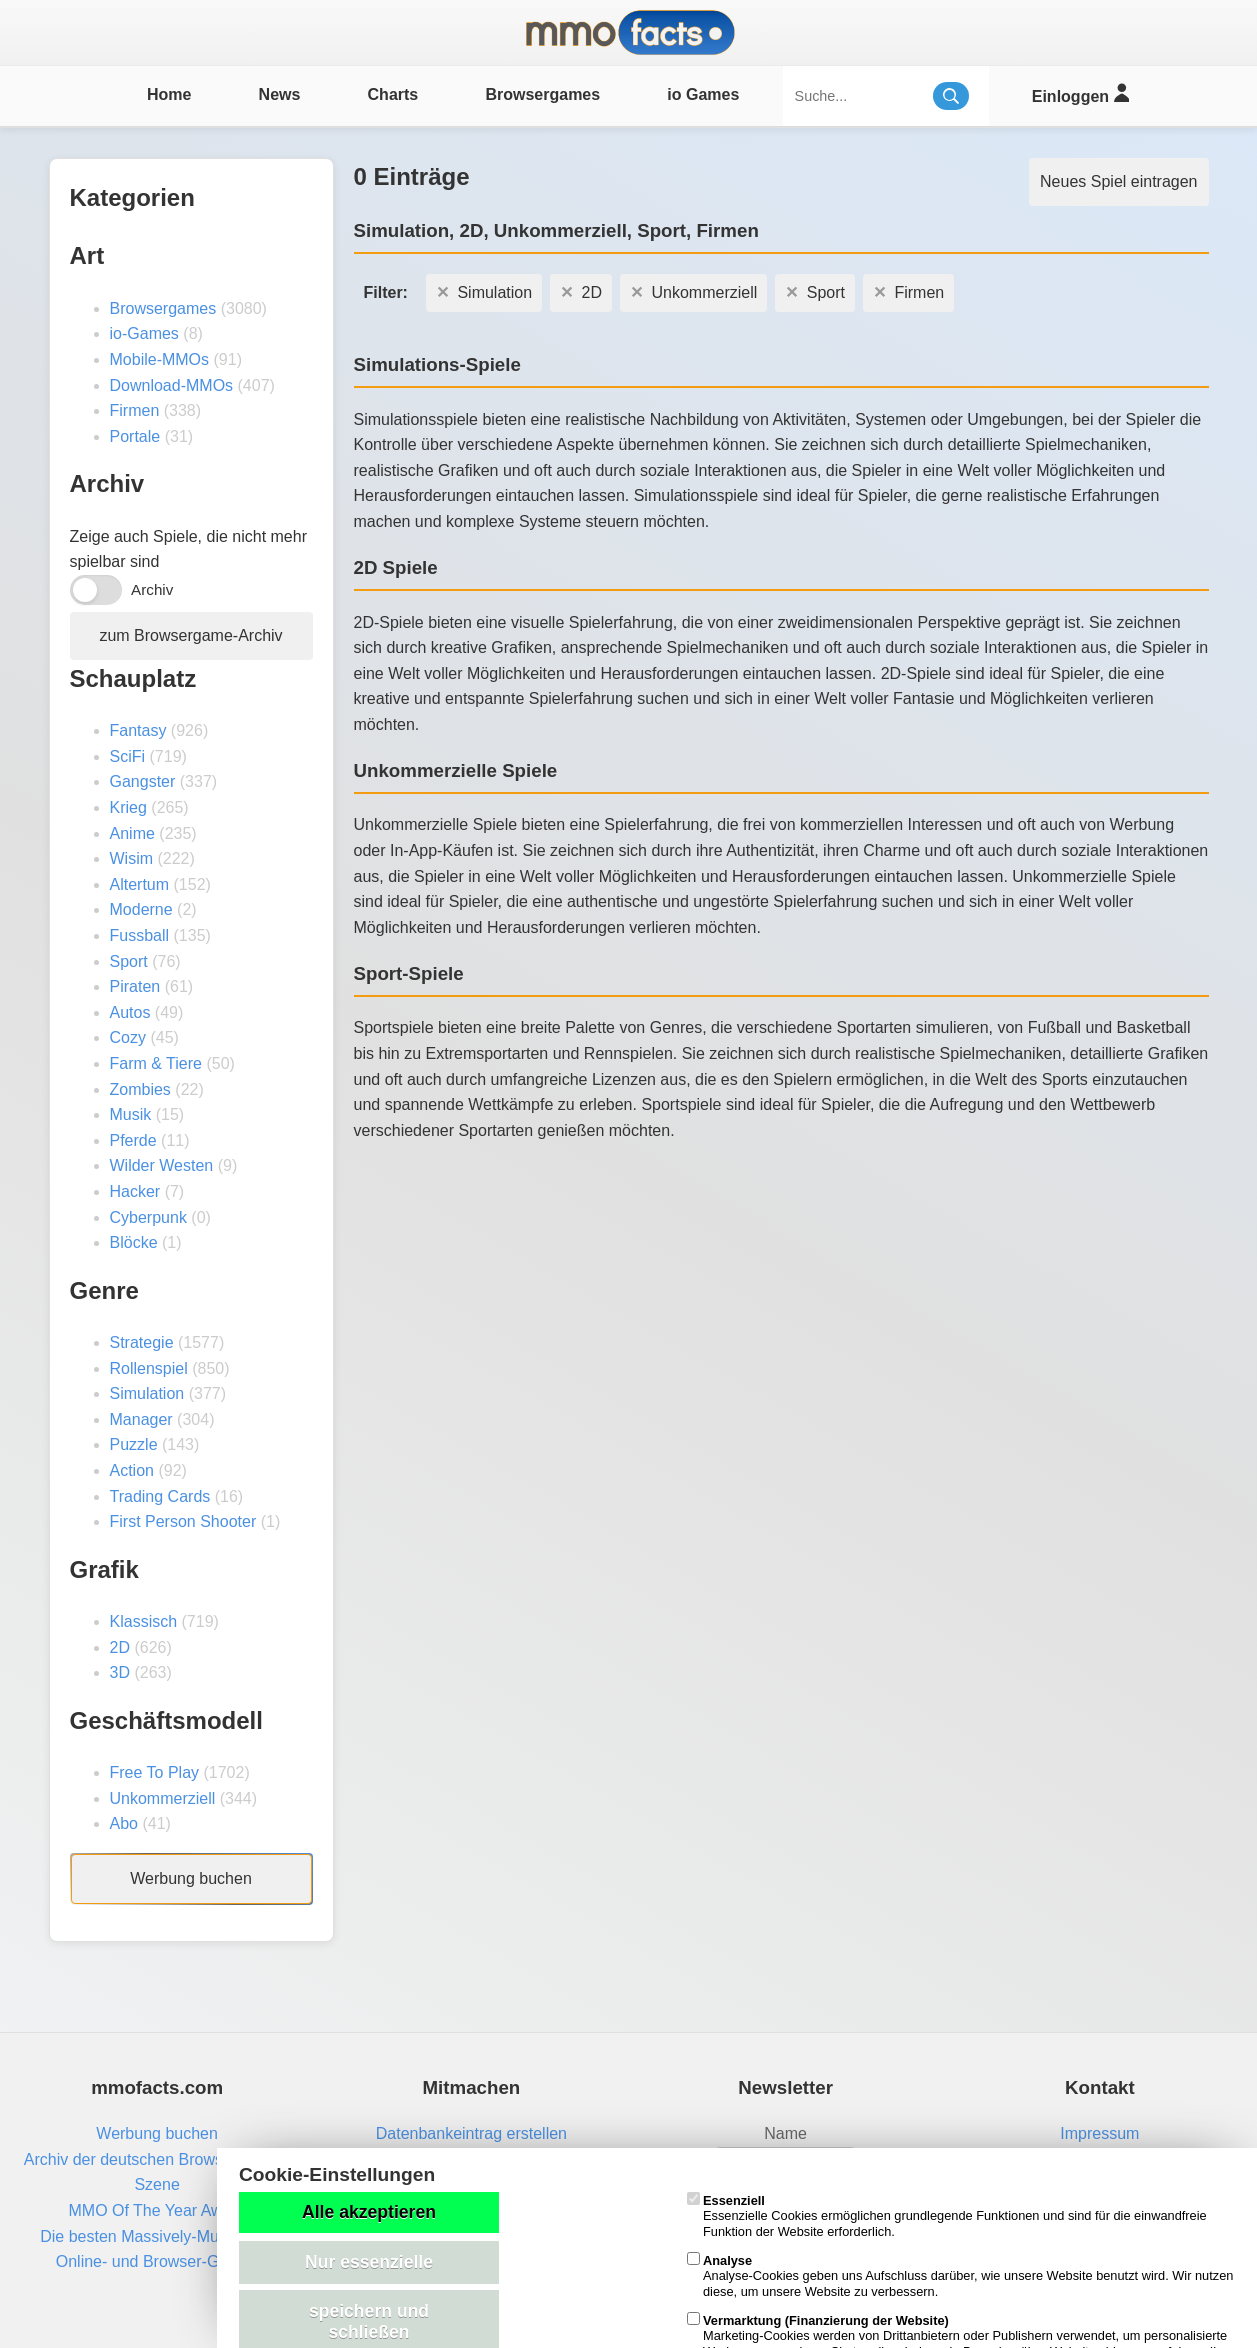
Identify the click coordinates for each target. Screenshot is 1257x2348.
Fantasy (138, 730)
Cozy (128, 1037)
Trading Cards (160, 1496)
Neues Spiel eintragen (1118, 181)
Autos (130, 1012)
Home (169, 94)
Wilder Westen (162, 1165)
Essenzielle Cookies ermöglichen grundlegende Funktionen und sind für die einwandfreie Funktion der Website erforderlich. (947, 2216)
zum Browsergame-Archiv (190, 635)
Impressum (1099, 2133)
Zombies (140, 1089)
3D (120, 1672)
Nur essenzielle (369, 2262)
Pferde (133, 1140)
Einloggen (1080, 93)
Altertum (140, 884)
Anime (132, 833)
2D (120, 1647)
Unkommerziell (163, 1798)
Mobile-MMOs (160, 359)
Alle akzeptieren (369, 2212)
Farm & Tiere (156, 1063)
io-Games (144, 333)
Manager (141, 1419)
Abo (124, 1823)
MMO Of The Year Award (156, 2210)
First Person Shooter (183, 1521)
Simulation (147, 1393)
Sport (129, 961)
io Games (703, 94)
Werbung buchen (191, 1878)
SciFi (128, 756)
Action (132, 1470)
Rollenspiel (149, 1368)
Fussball (140, 935)
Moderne (141, 909)
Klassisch (144, 1621)
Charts (393, 94)
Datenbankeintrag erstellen (471, 2133)
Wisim (132, 858)
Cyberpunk (148, 1217)
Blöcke (134, 1242)
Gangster (143, 781)
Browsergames (542, 94)
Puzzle (134, 1444)
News (280, 94)
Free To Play (155, 1772)
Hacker (135, 1191)
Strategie (142, 1342)
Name (785, 2133)
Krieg (128, 807)
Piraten (135, 986)
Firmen (135, 410)
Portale (135, 436)
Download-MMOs (172, 385)
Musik (131, 1114)
